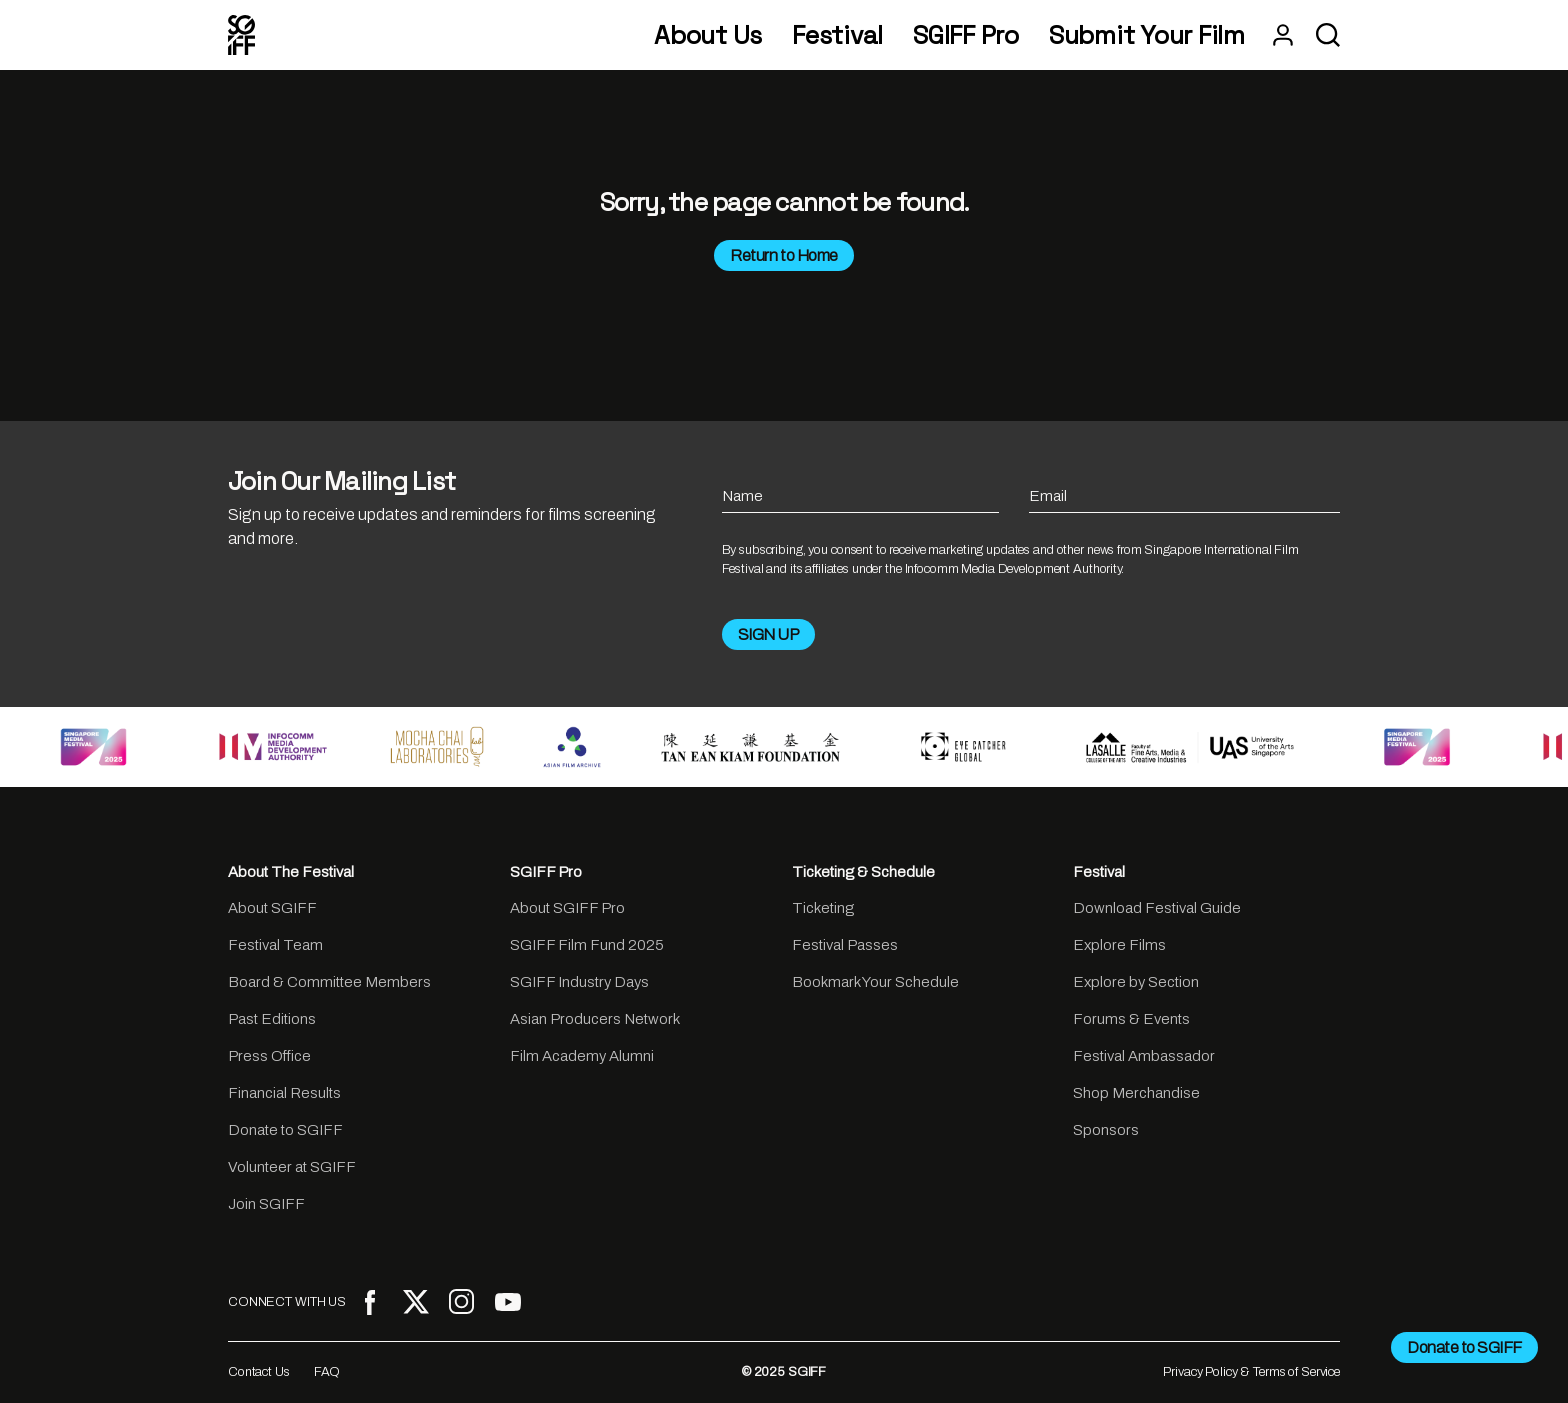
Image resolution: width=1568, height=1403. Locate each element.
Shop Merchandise (1136, 1093)
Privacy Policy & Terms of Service (1251, 1372)
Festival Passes (845, 945)
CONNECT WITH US (287, 1302)
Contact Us (259, 1372)
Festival (837, 35)
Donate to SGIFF (285, 1130)
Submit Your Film (1147, 35)
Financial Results (284, 1093)
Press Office (269, 1056)
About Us (708, 35)
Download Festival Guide (1157, 908)
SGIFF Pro (966, 35)
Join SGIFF (266, 1204)
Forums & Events (1131, 1019)
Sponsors (1106, 1130)
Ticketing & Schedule (863, 872)
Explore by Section (1136, 982)
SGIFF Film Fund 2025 (587, 945)
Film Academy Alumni (582, 1056)
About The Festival (291, 872)
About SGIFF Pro (567, 908)
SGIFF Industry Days (579, 982)
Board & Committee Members (329, 982)
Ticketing (823, 908)
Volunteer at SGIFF (292, 1167)
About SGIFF (272, 908)
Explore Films (1119, 945)
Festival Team (275, 945)
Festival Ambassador (1144, 1056)
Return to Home (783, 255)
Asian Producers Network (595, 1019)
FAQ (327, 1372)
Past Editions (272, 1019)
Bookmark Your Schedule (875, 982)
